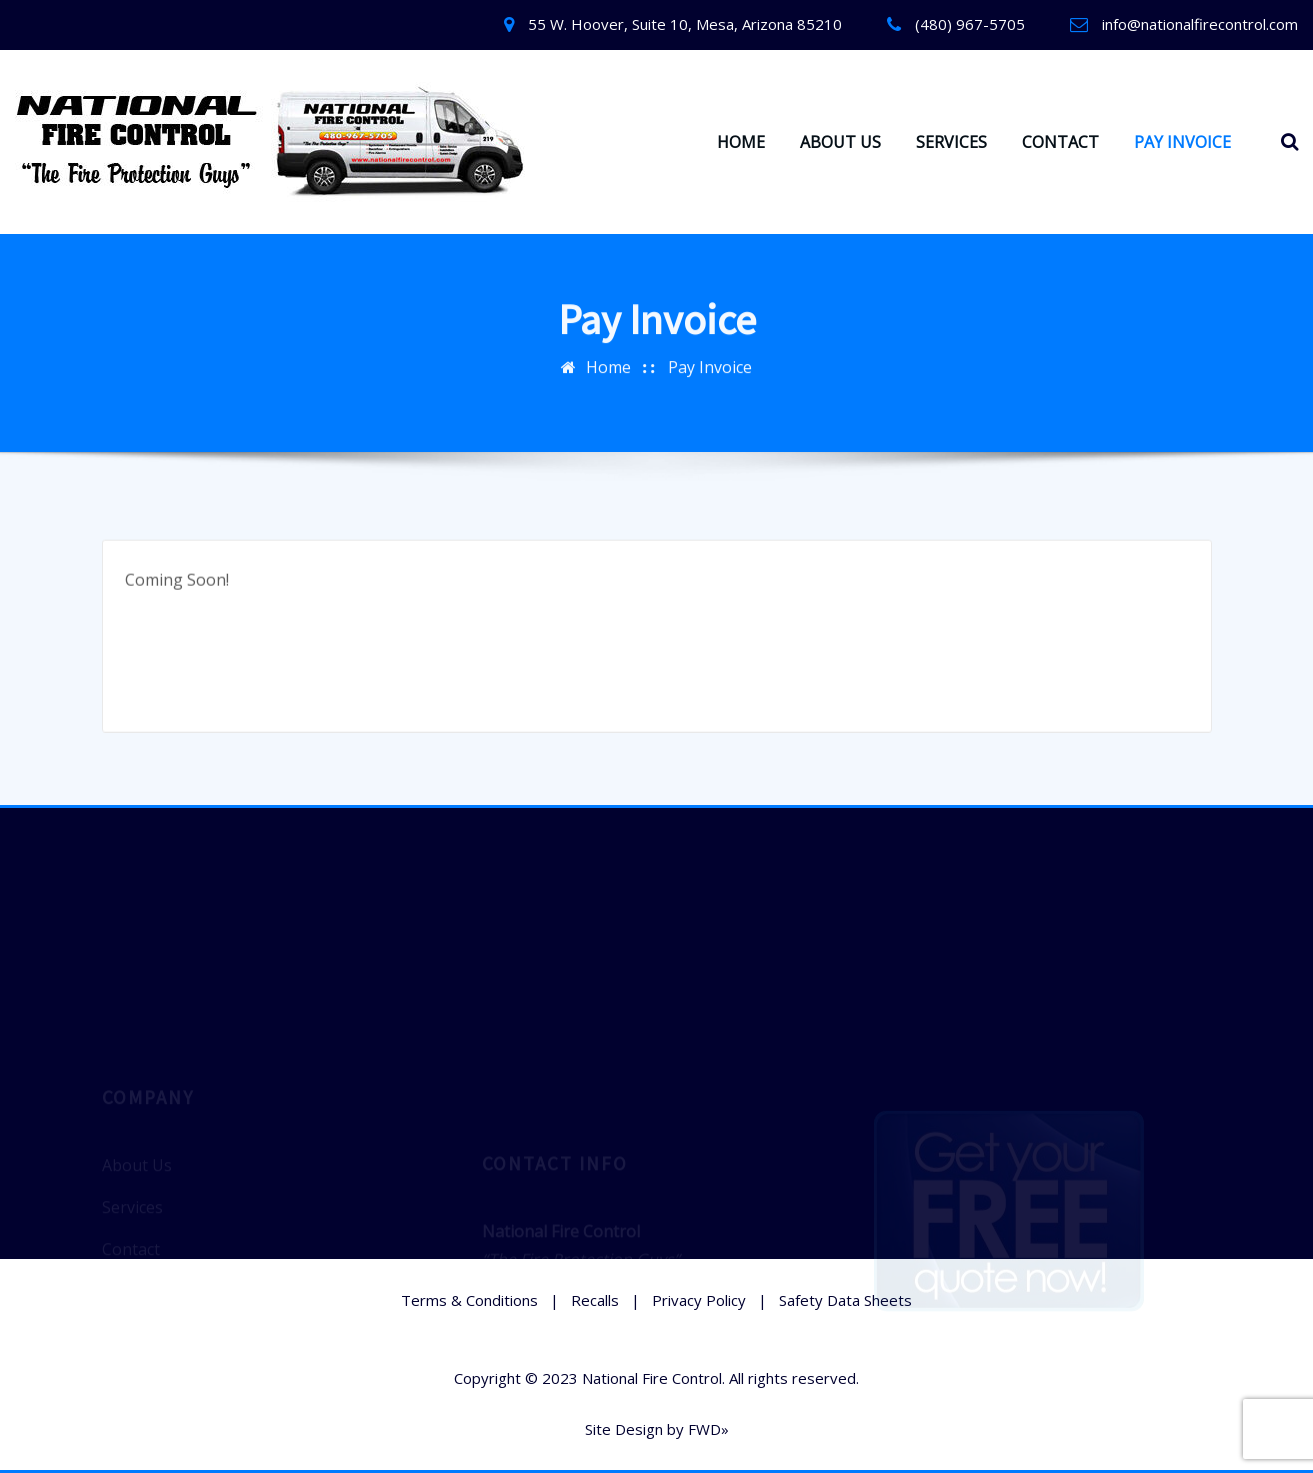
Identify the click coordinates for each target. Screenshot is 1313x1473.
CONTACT (1060, 142)
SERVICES (951, 142)
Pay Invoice (710, 364)
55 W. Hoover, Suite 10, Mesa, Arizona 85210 (685, 24)
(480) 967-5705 (970, 24)
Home (608, 364)
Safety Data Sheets (845, 1300)
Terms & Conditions (469, 1300)
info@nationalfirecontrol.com (1200, 24)
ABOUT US (840, 142)
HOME (741, 142)
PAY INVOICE (1182, 142)
